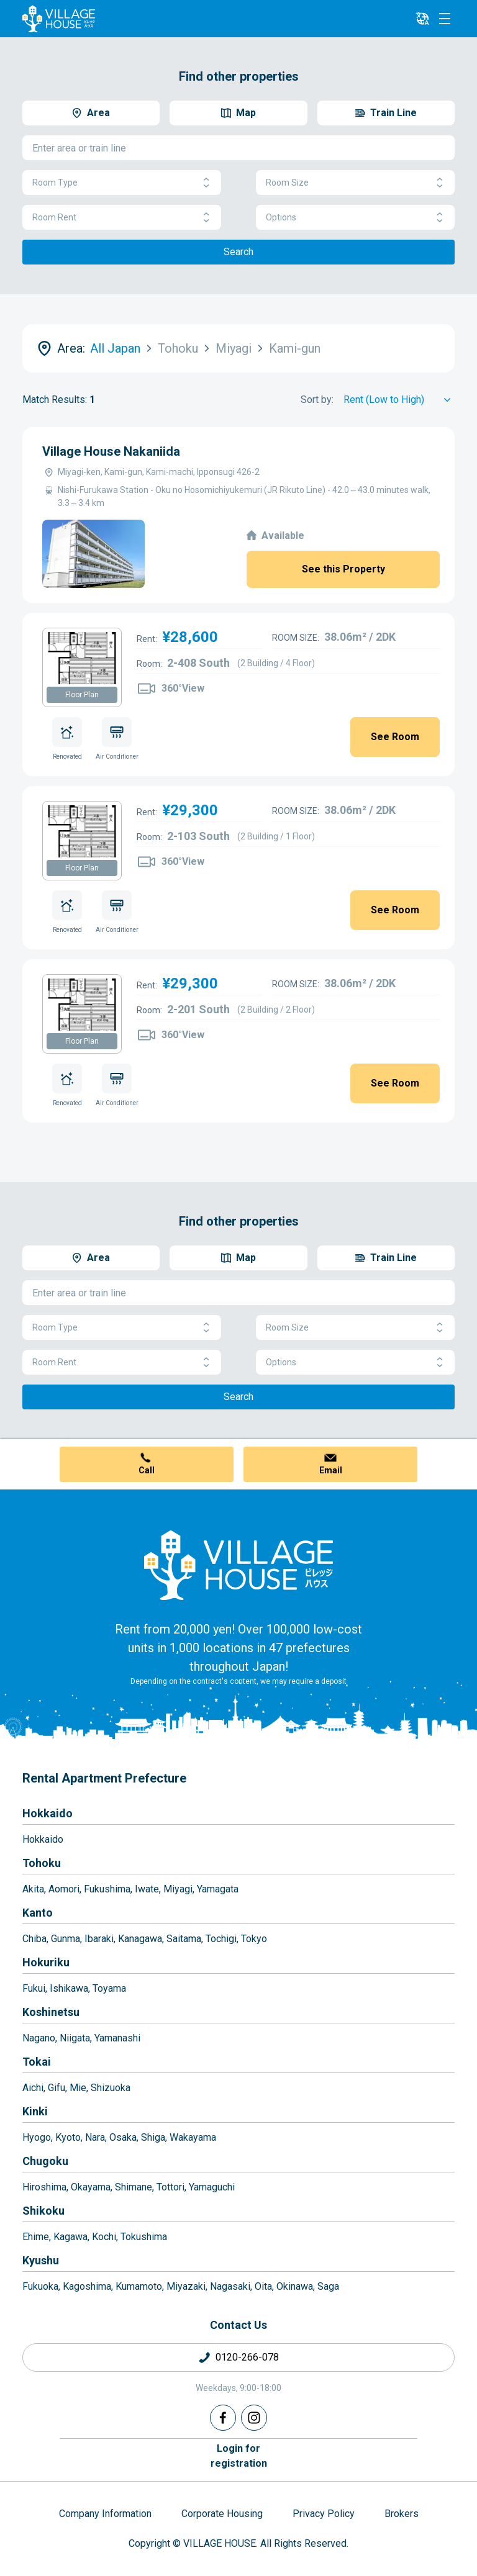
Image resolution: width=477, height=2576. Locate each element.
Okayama (91, 2187)
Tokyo (254, 1939)
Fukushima (107, 1889)
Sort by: (317, 399)
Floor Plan (82, 694)
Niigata (75, 2038)
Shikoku (43, 2210)
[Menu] (445, 19)
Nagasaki (230, 2286)
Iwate (147, 1889)
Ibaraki (99, 1939)
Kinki (35, 2111)
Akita (33, 1889)
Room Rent (121, 217)
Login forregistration (239, 2456)
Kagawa (70, 2237)
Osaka (123, 2137)
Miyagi (178, 1889)
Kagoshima (87, 2286)
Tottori (170, 2187)
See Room (395, 737)
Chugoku (45, 2160)
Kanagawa (140, 1939)
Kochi (104, 2237)
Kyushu (40, 2260)
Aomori (64, 1889)
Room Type (121, 183)
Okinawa (294, 2286)
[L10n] (422, 19)
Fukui (33, 1988)
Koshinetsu (51, 2011)
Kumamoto (139, 2286)
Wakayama (193, 2137)
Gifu (56, 2088)
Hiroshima (44, 2187)
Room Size (355, 183)
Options (355, 217)
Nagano (38, 2038)
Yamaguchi (212, 2187)
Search (238, 252)
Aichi (32, 2088)
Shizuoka (110, 2088)
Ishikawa (69, 1988)
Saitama (183, 1939)
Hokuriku (46, 1962)
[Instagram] (254, 2418)
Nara (95, 2137)
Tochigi (221, 1939)
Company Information (105, 2514)
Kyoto (68, 2137)
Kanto (37, 1912)
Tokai (36, 2061)
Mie (78, 2088)
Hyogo (36, 2137)
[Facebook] (223, 2418)
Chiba (34, 1939)
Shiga (153, 2137)
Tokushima (143, 2237)
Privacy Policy (324, 2514)
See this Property (343, 569)
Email (330, 1470)
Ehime (35, 2237)
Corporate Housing (222, 2514)
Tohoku (41, 1862)
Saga (328, 2286)
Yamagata (217, 1889)
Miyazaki (186, 2286)
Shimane (133, 2187)
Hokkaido (47, 1813)
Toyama (109, 1988)
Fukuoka (40, 2286)
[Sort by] (399, 399)
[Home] (238, 1564)
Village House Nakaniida (111, 451)
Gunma (65, 1939)
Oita (263, 2286)
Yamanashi (117, 2038)
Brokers (401, 2514)
